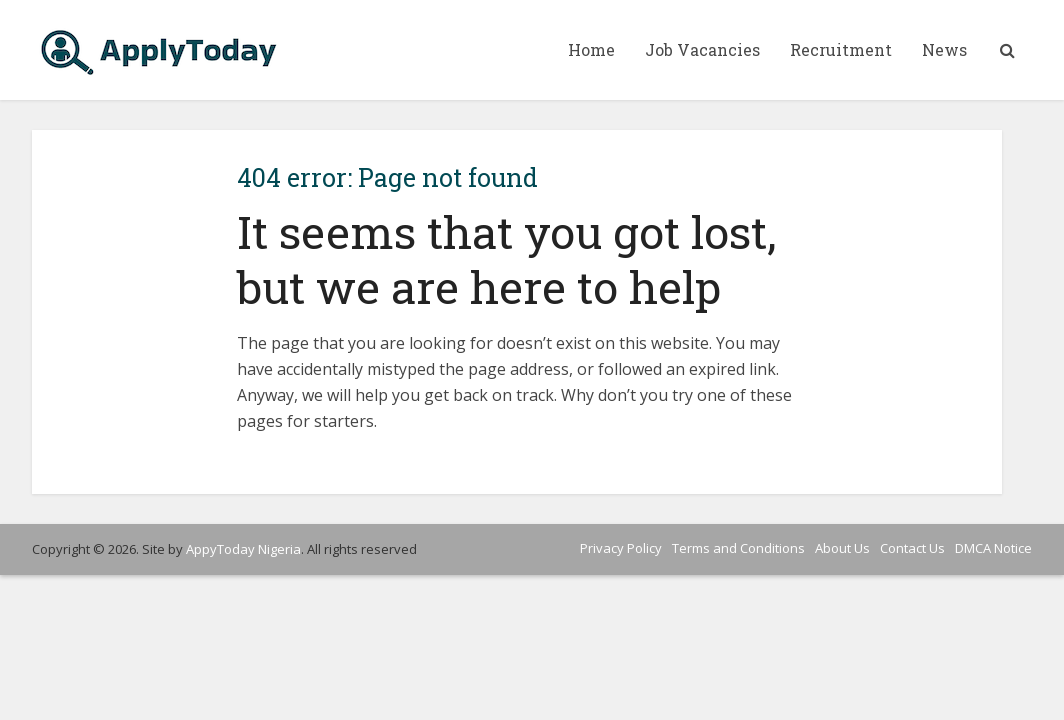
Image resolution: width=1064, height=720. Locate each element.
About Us (842, 548)
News (944, 49)
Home (591, 49)
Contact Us (912, 548)
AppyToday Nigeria (243, 549)
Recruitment (841, 49)
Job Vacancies (702, 49)
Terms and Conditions (738, 548)
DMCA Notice (993, 548)
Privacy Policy (621, 548)
